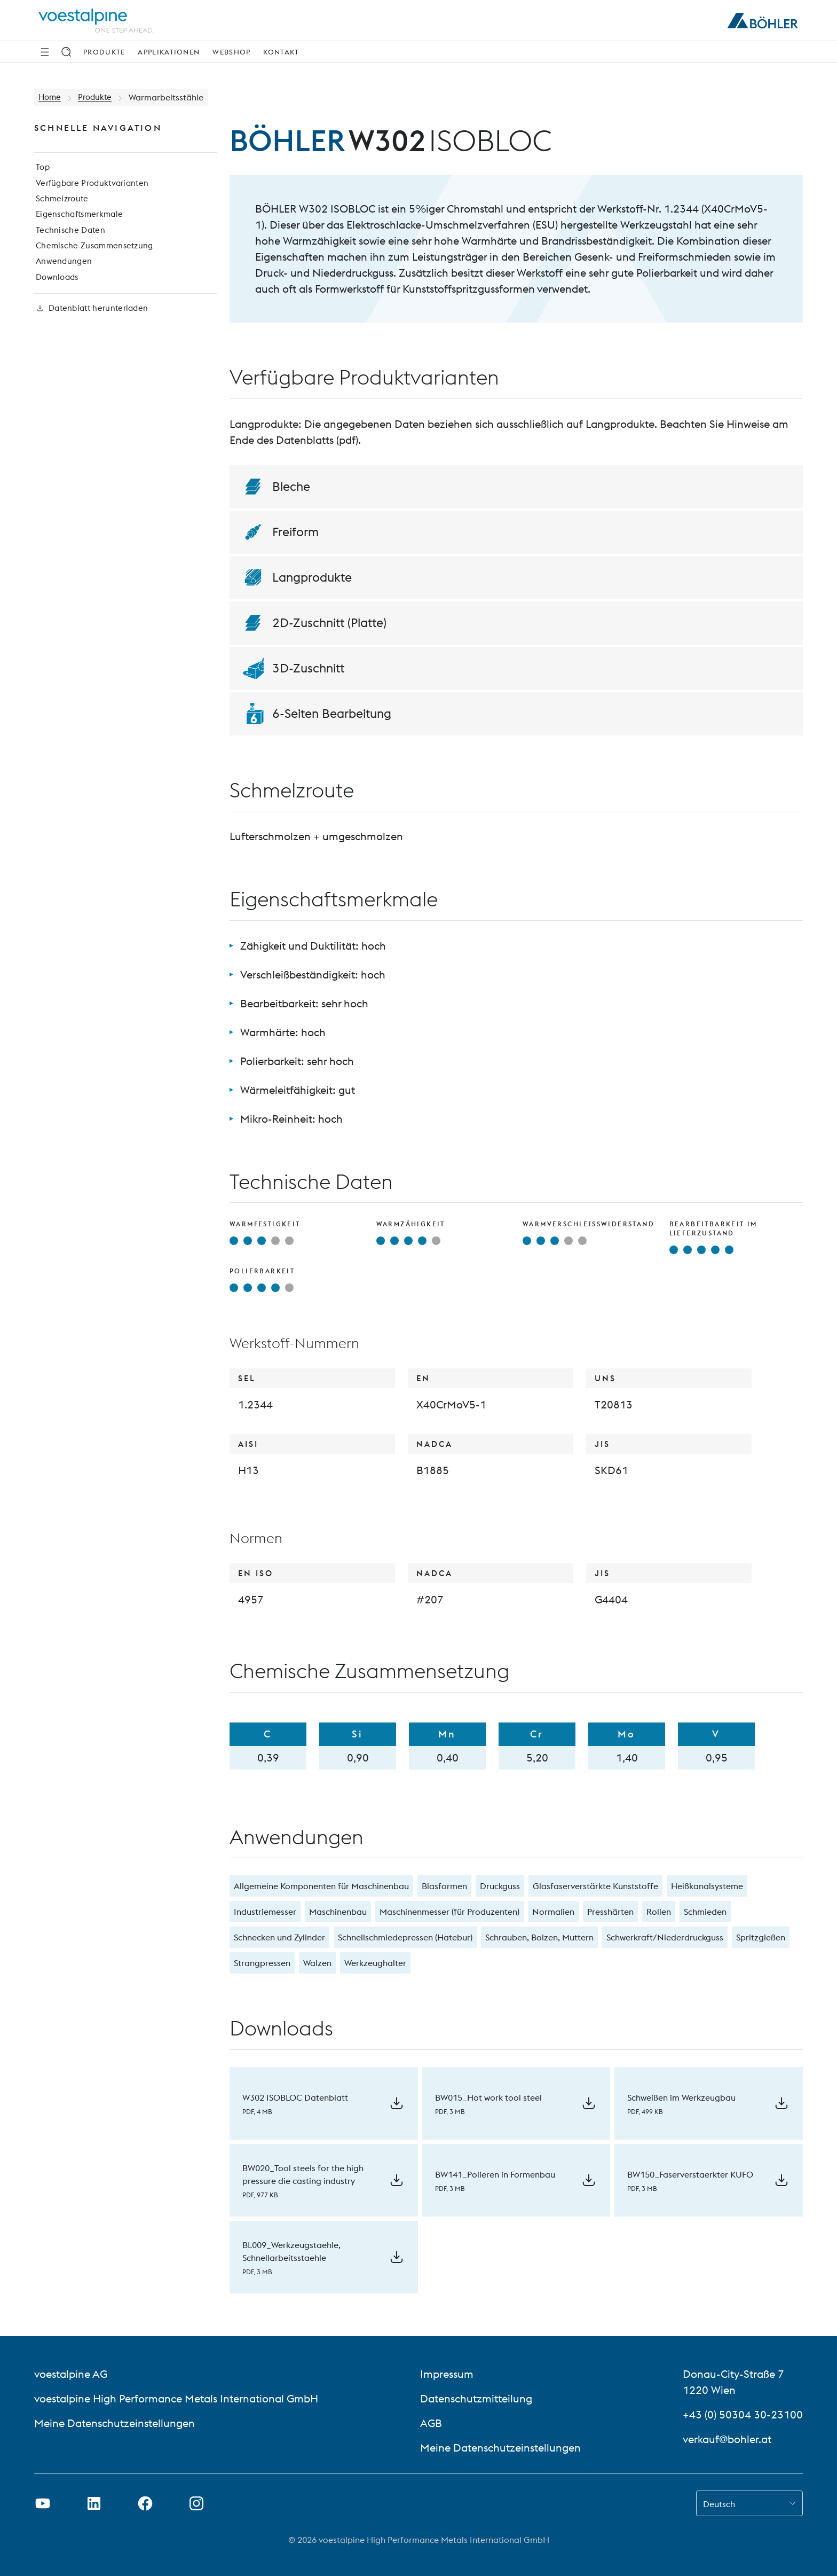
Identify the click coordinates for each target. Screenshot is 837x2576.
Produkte (104, 52)
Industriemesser (265, 1911)
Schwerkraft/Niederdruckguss (664, 1937)
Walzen (317, 1963)
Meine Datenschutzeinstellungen (114, 2423)
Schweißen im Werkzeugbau (681, 2097)
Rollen (658, 1911)
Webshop (231, 52)
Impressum (446, 2374)
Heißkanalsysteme (707, 1886)
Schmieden (705, 1911)
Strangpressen (262, 1963)
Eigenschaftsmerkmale (79, 221)
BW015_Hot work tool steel (488, 2097)
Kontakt (281, 52)
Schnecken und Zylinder (279, 1937)
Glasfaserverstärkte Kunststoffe (595, 1886)
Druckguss (500, 1886)
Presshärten (610, 1911)
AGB (431, 2423)
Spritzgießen (760, 1937)
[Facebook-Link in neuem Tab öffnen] (145, 2503)
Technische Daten (68, 238)
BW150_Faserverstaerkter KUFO (690, 2174)
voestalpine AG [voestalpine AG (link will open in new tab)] (70, 2374)
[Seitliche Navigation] (45, 51)
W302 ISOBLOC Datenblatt (295, 2097)
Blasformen (444, 1886)
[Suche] (66, 51)
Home (50, 97)
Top (41, 170)
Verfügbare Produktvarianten (92, 187)
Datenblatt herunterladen (91, 324)
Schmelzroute (61, 204)
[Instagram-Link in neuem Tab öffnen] (196, 2503)
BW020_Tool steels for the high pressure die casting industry (303, 2174)
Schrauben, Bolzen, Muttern (539, 1937)
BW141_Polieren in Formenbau (495, 2174)
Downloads (56, 289)
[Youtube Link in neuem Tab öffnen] (42, 2503)
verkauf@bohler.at (727, 2439)
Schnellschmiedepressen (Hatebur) (405, 1937)
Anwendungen (62, 272)
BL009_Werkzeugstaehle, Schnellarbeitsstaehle (291, 2251)
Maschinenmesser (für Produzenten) (449, 1911)
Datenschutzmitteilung (476, 2398)
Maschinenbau (338, 1911)
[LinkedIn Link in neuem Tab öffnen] (93, 2503)
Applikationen (169, 52)
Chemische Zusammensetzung (93, 255)
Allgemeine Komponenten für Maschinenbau (321, 1886)
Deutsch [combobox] (719, 2504)
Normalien (553, 1911)
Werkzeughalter (375, 1963)
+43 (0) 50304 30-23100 (743, 2414)
